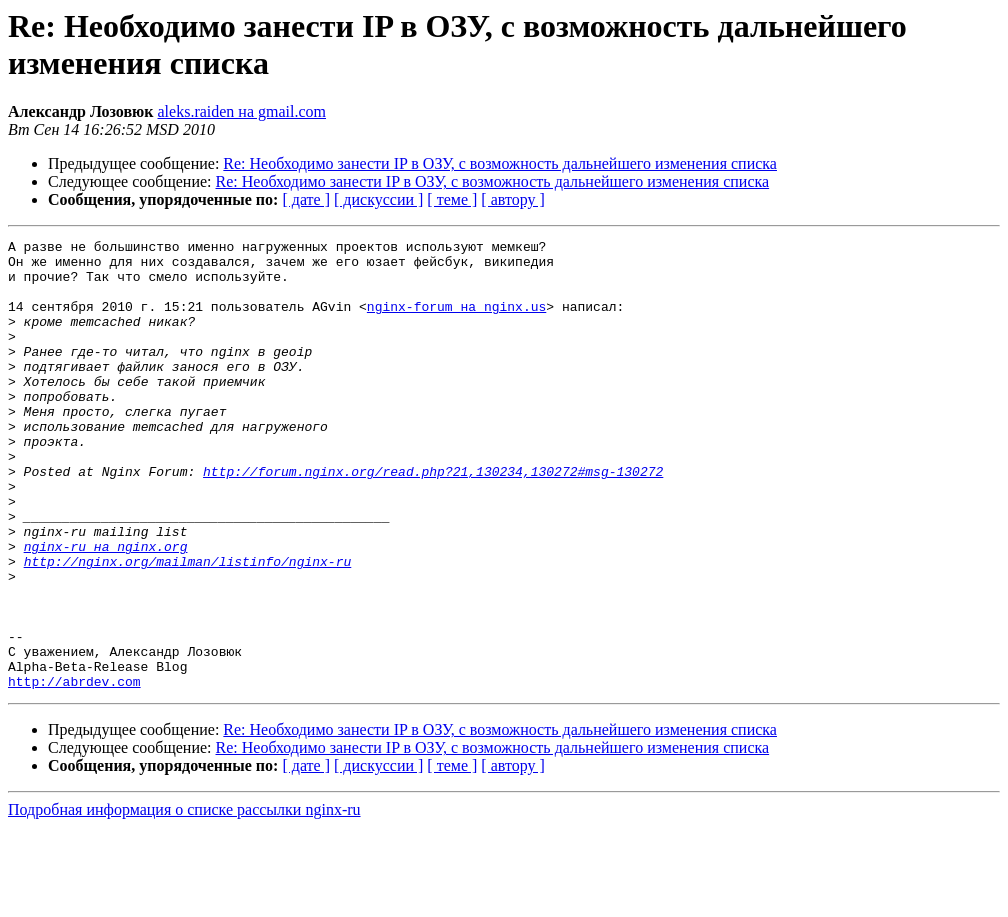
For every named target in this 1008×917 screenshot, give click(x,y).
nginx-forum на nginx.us (456, 321)
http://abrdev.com (74, 771)
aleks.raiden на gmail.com (242, 111)
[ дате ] (306, 199)
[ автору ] (512, 199)
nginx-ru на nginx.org (106, 609)
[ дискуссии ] (378, 199)
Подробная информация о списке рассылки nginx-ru (184, 899)
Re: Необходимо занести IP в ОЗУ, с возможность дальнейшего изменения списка (500, 163)
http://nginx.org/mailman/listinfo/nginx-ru (188, 627)
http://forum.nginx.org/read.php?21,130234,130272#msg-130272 (433, 519)
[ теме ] (452, 199)
